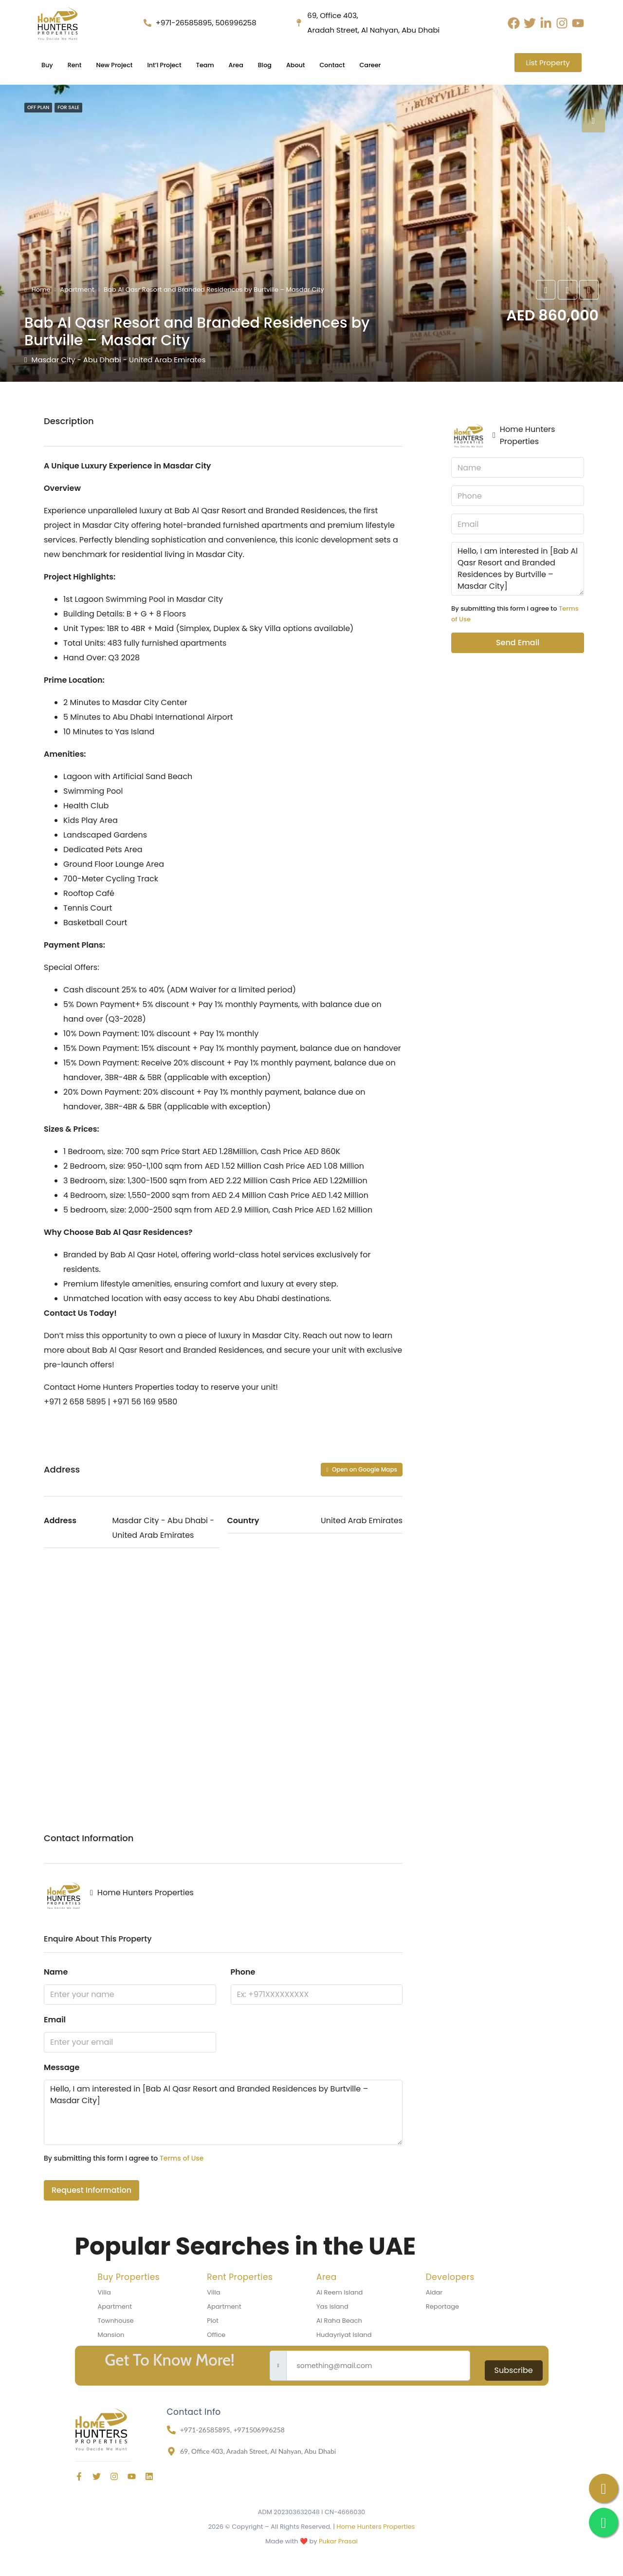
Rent (78, 65)
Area (258, 65)
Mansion (111, 2334)
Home (41, 289)
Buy (48, 65)
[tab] (593, 120)
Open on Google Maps (361, 1469)
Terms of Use (182, 2158)
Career (405, 65)
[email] (378, 2366)
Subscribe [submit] (514, 2370)
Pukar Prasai (338, 2541)
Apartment (77, 289)
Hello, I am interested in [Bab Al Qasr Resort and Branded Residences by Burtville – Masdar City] (223, 2112)
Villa (104, 2292)
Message (61, 2067)
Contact (363, 65)
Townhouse (116, 2320)
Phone (243, 1972)
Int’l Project (178, 65)
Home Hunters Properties (375, 2526)
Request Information (91, 2190)
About (323, 65)
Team (223, 65)
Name (56, 1972)
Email (55, 2019)
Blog (289, 65)
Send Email (517, 642)
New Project (122, 65)
